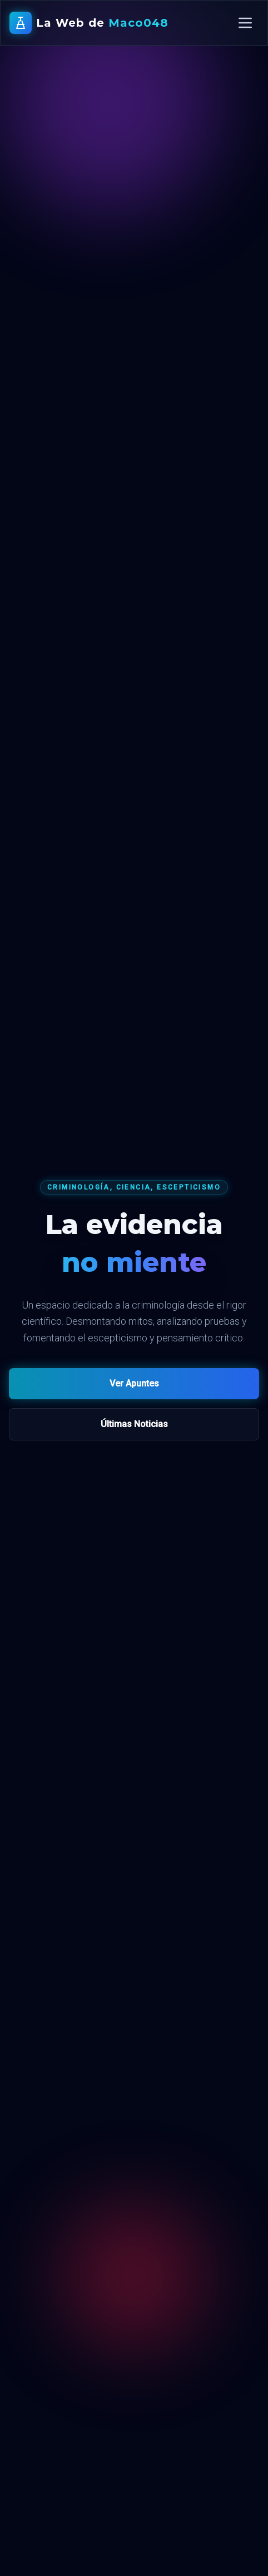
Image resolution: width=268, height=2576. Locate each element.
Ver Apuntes (134, 1383)
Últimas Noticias (134, 1424)
